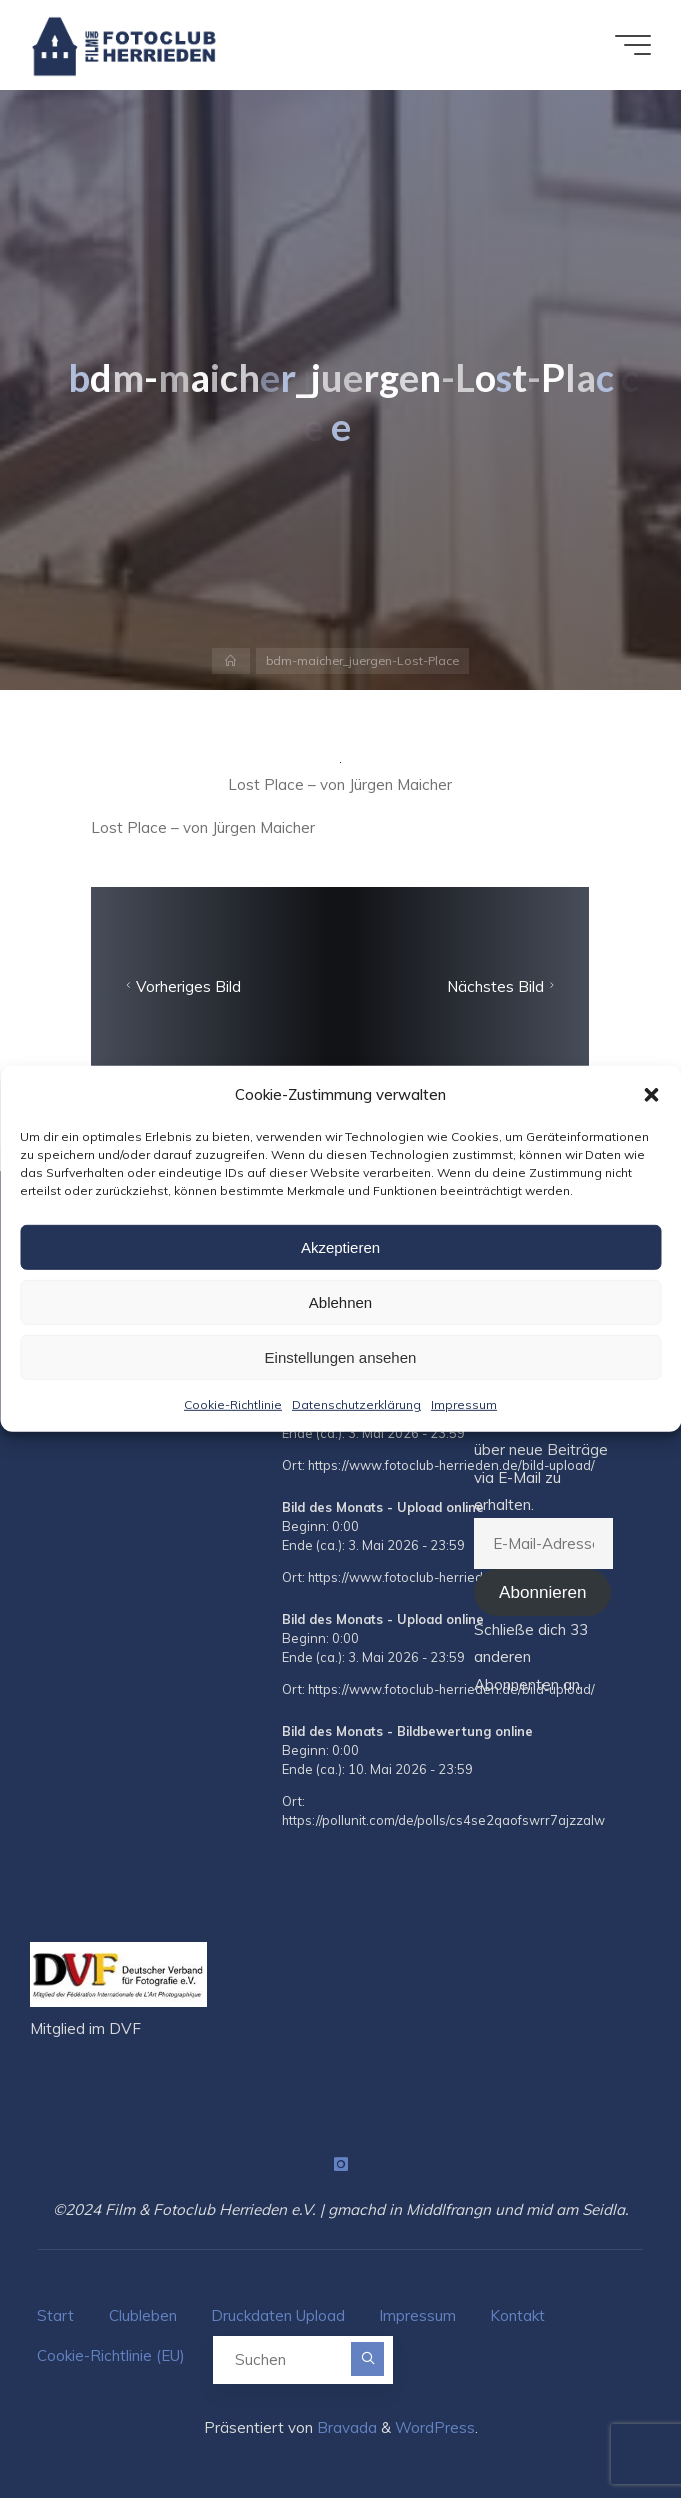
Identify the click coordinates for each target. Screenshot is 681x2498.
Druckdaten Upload (278, 2315)
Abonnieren (542, 1592)
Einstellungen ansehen (341, 1356)
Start (55, 2315)
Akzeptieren (340, 1246)
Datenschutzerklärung (356, 1404)
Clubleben (143, 2315)
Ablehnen (340, 1301)
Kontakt (517, 2315)
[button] (651, 1094)
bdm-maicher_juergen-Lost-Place (362, 660)
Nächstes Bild (503, 986)
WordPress (435, 2427)
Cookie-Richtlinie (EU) (111, 2355)
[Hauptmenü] (633, 45)
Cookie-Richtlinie (233, 1404)
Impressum (464, 1404)
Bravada (345, 2427)
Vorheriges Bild (182, 986)
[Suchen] (367, 2358)
